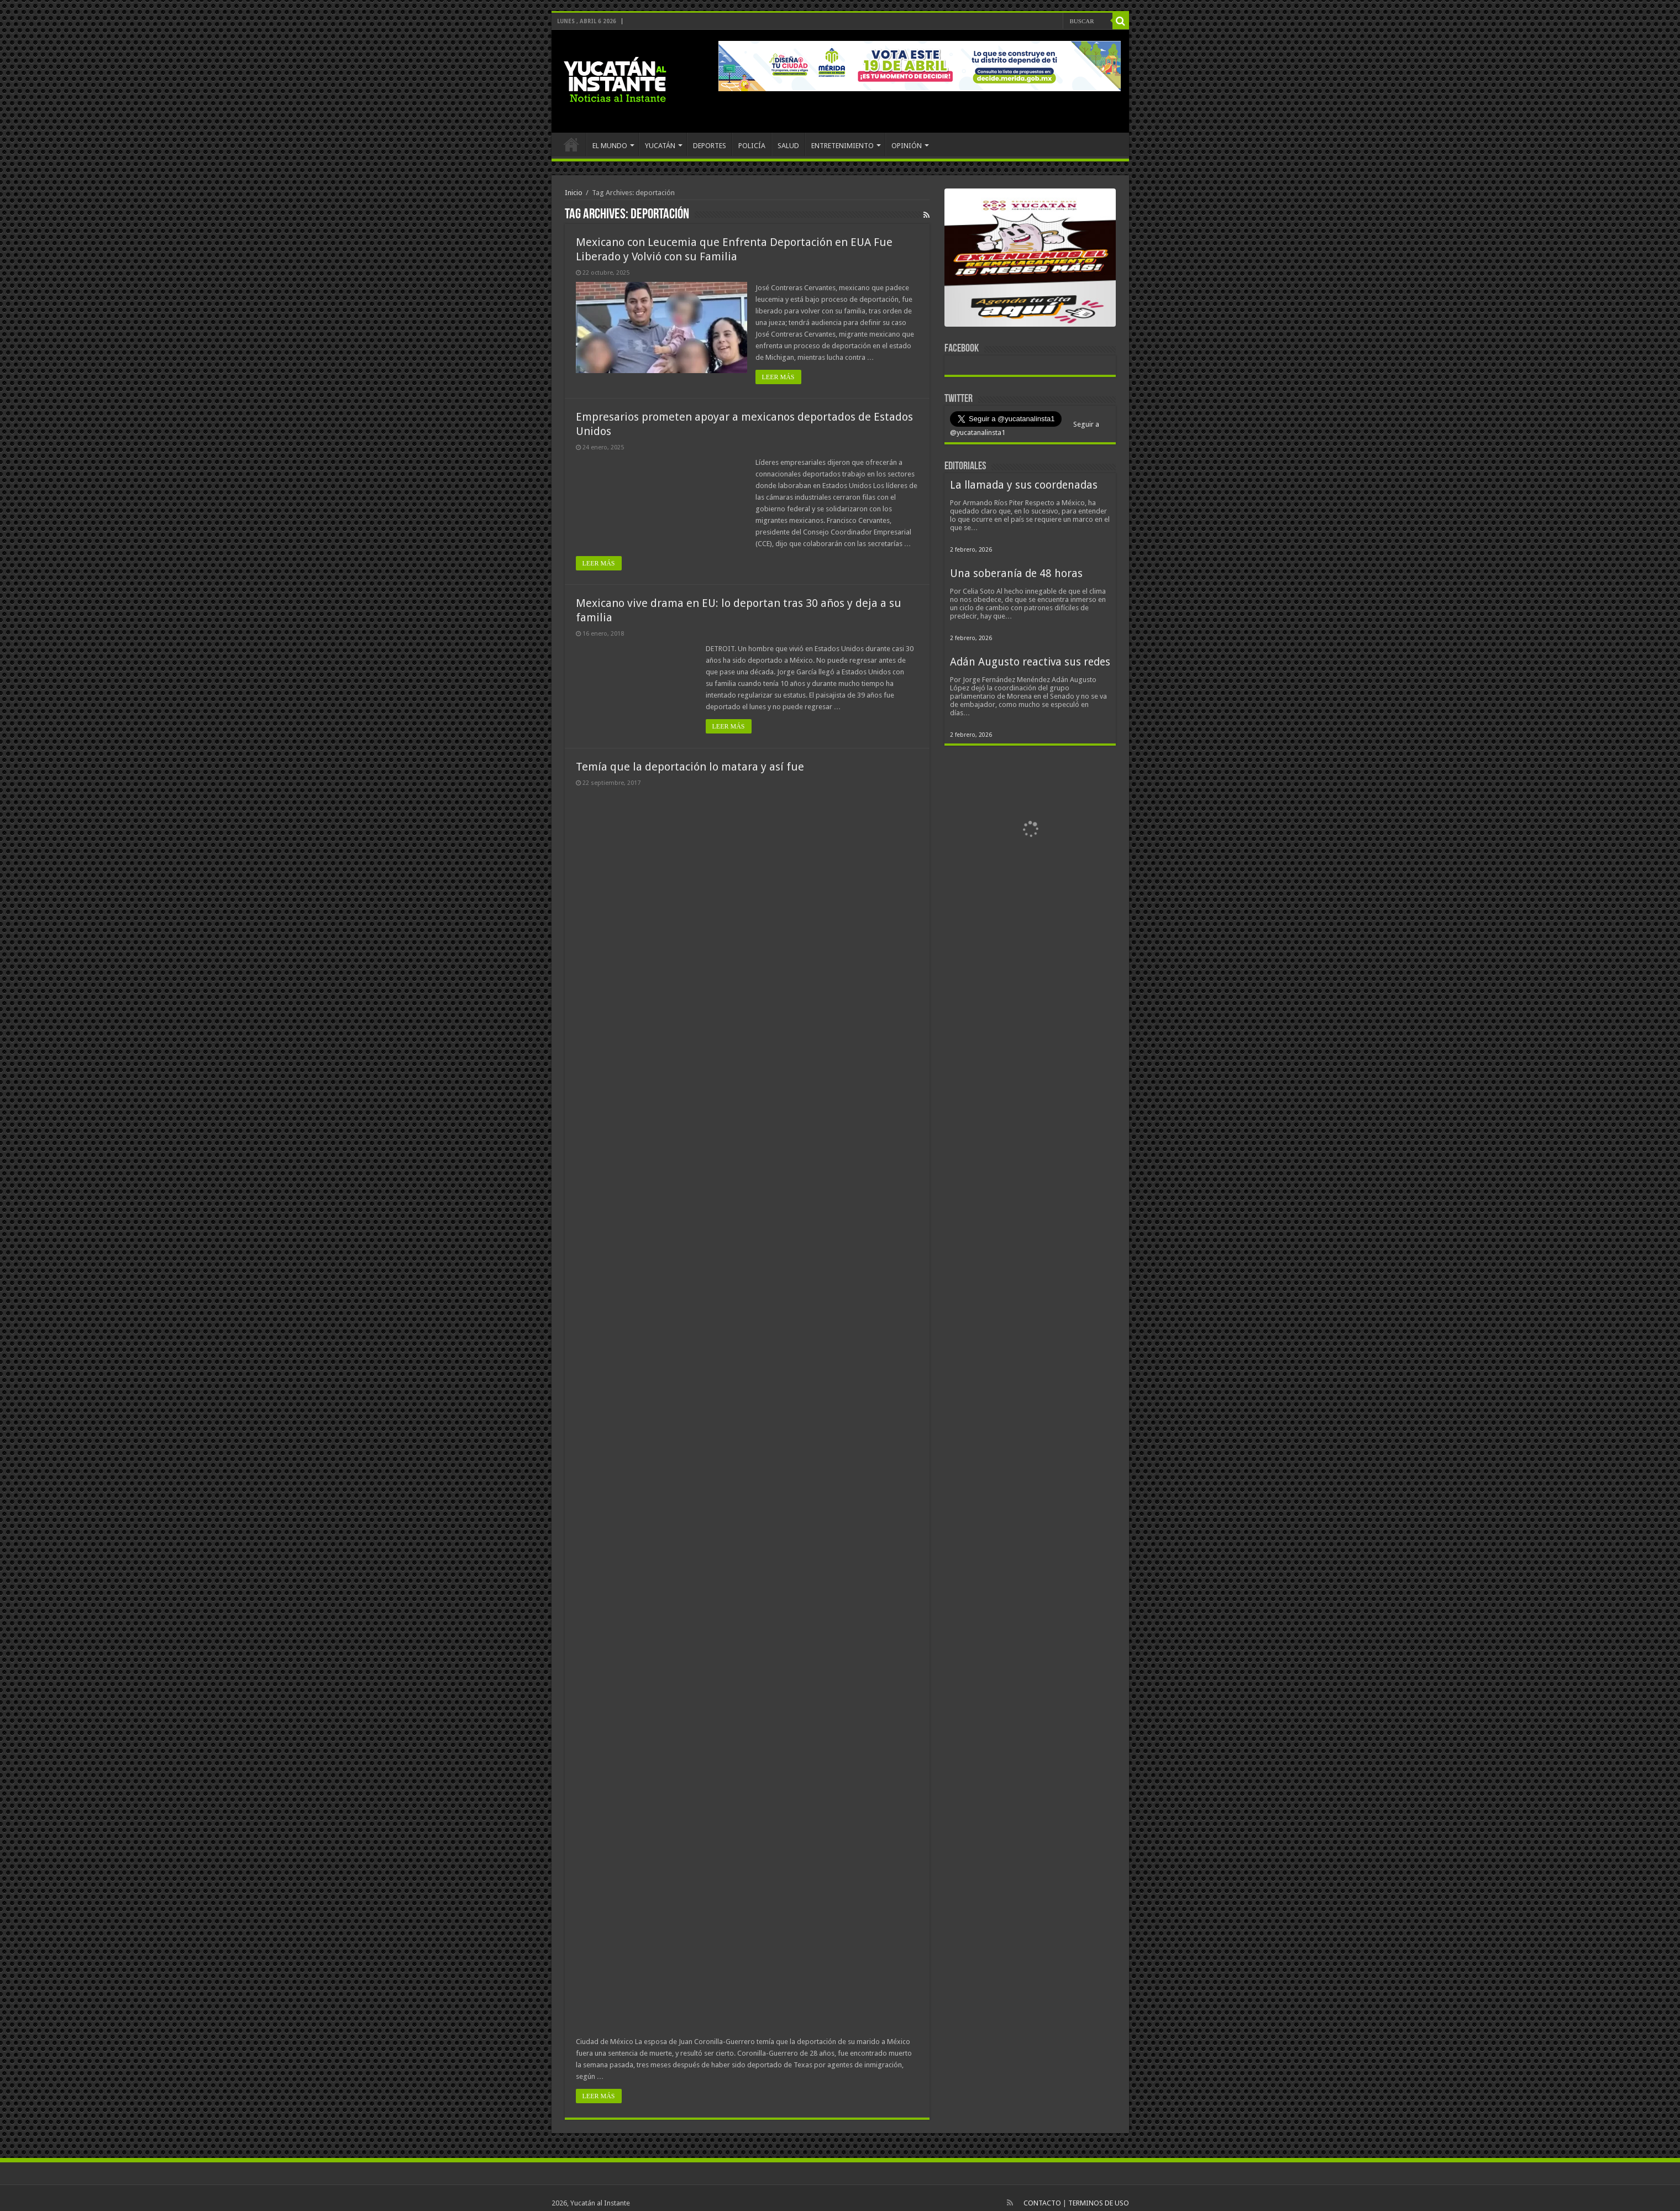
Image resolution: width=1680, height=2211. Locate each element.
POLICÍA (751, 146)
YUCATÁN (660, 146)
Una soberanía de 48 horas (1016, 573)
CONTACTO (1042, 2203)
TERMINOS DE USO (1098, 2203)
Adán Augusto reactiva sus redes (1030, 662)
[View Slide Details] (1030, 259)
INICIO (571, 144)
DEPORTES (709, 146)
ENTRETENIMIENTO (842, 146)
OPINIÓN (906, 146)
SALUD (788, 146)
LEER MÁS (778, 377)
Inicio (573, 192)
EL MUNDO (609, 146)
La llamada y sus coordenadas (1024, 485)
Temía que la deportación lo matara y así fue (690, 766)
